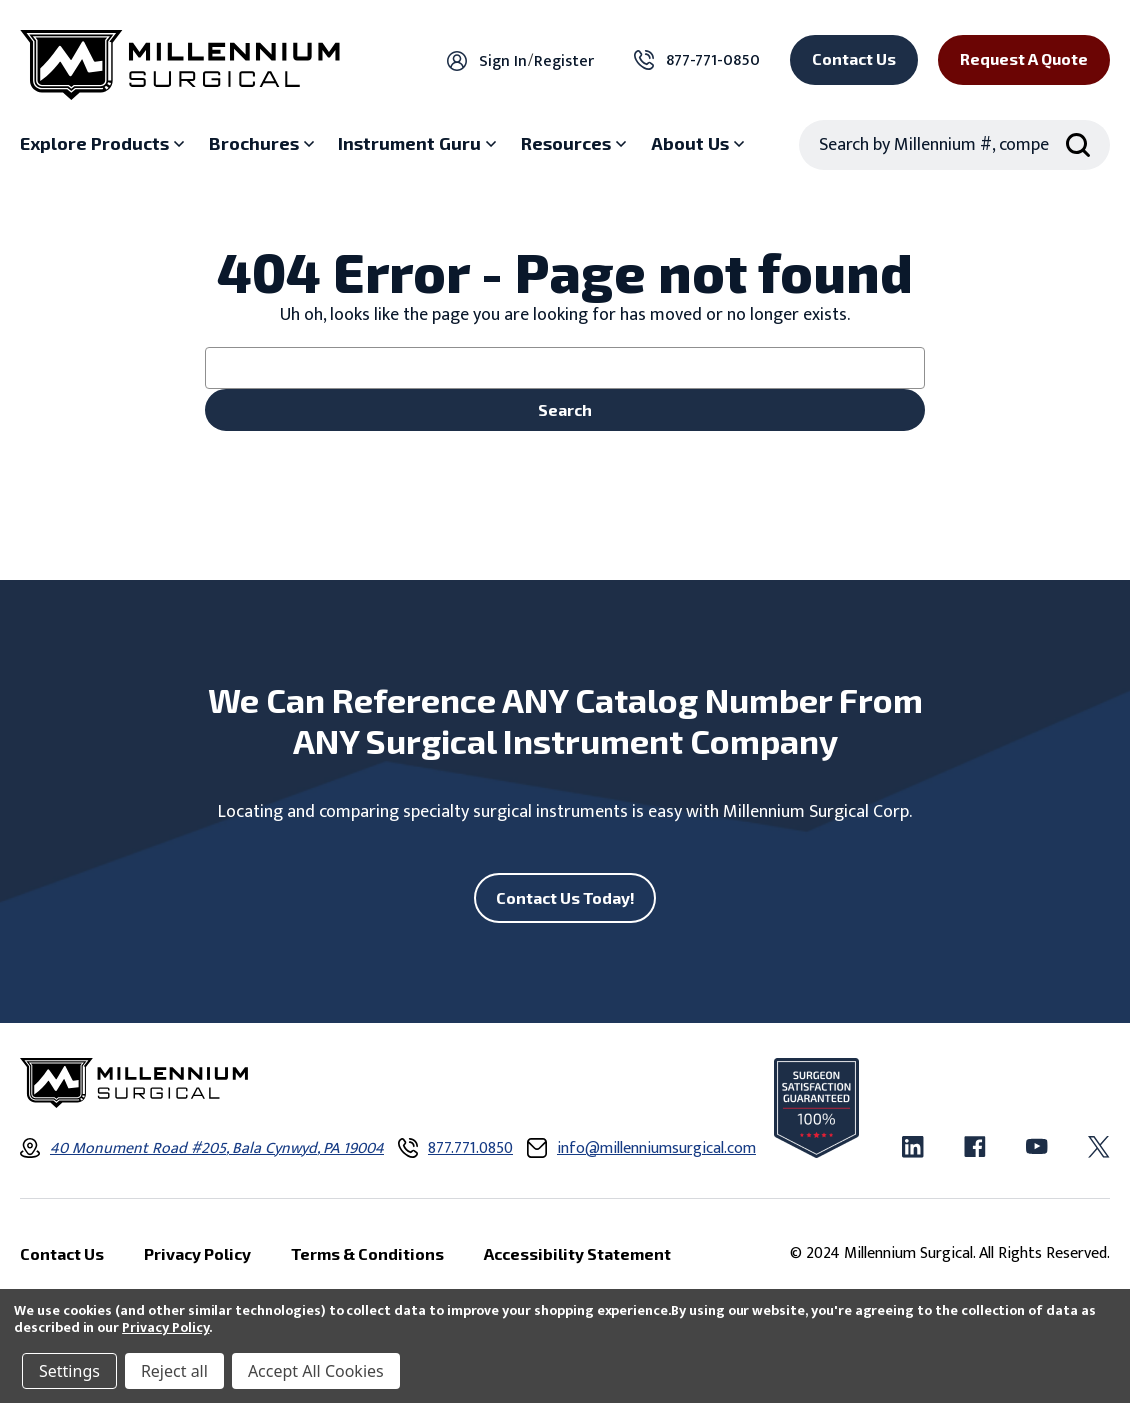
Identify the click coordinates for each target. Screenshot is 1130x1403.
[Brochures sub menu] (264, 144)
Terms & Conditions (367, 1253)
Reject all (174, 1371)
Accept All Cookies (316, 1371)
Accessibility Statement (577, 1253)
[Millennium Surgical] (180, 65)
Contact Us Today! (565, 897)
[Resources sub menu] (576, 144)
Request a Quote (1024, 58)
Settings (69, 1371)
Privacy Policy (165, 1327)
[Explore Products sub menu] (104, 144)
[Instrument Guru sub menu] (419, 144)
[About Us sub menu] (700, 144)
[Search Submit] (1078, 145)
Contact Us (854, 58)
